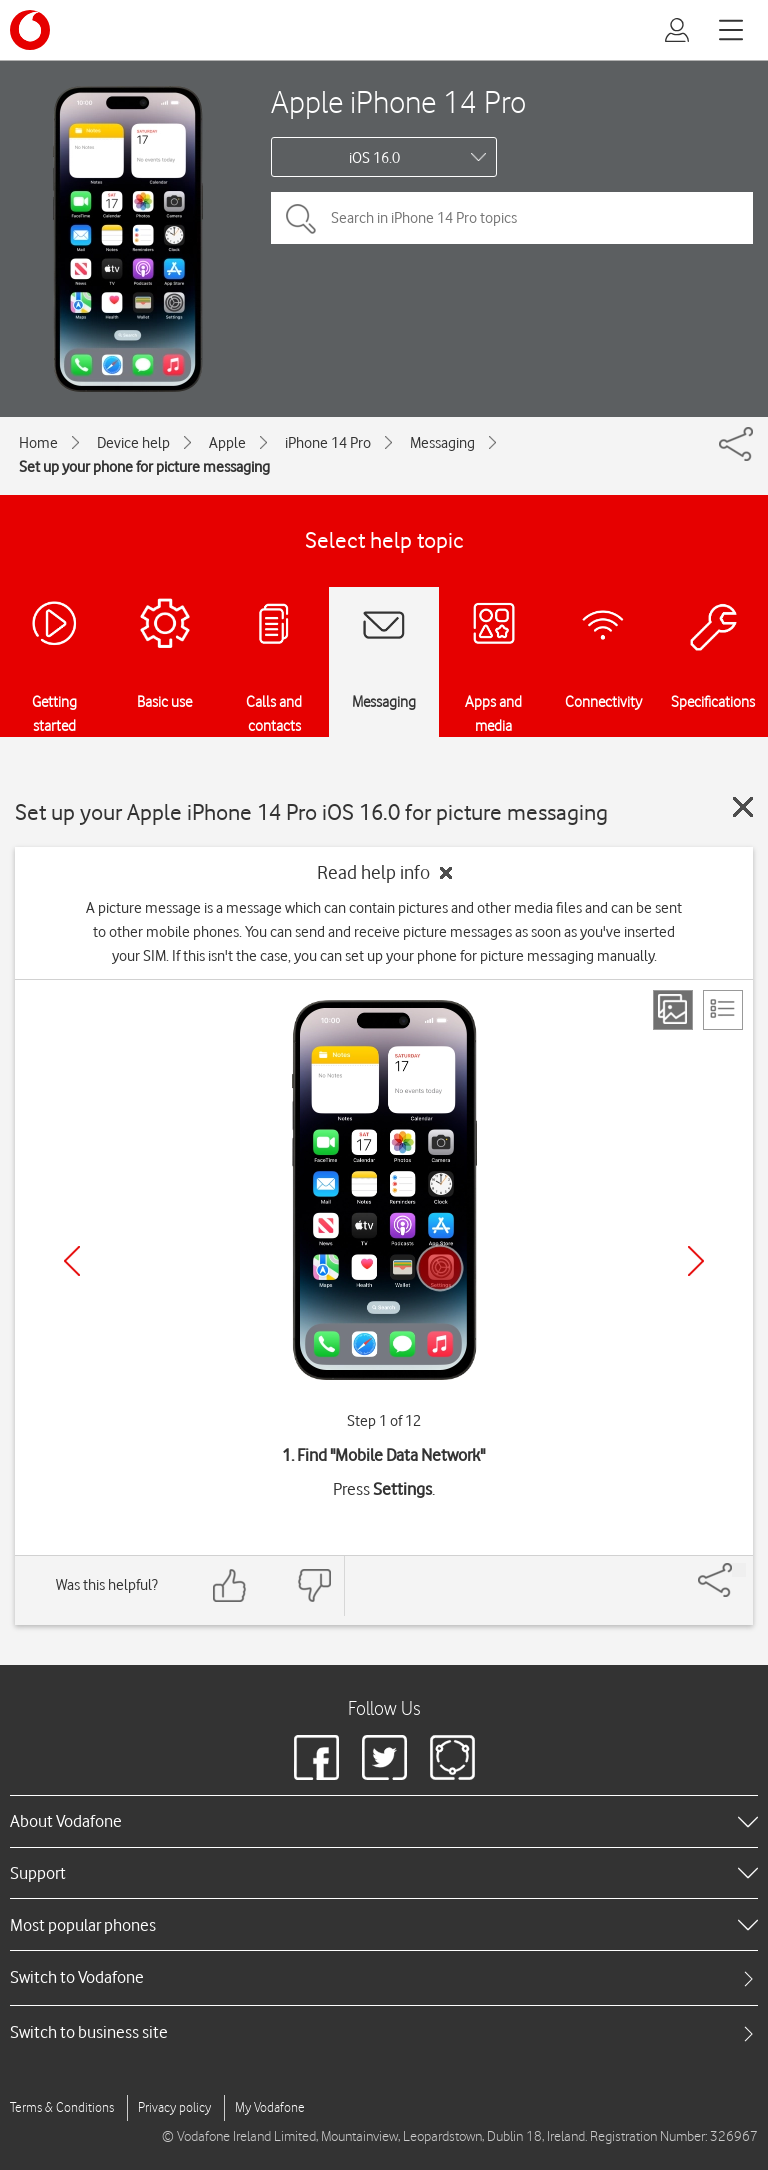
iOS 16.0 (374, 158)
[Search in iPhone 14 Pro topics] (512, 218)
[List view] (723, 1010)
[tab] (384, 1977)
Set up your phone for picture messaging (144, 467)
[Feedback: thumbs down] (314, 1585)
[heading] (384, 1821)
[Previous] (72, 1261)
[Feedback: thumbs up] (230, 1585)
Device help (133, 443)
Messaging (442, 443)
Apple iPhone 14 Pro (398, 101)
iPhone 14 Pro (328, 443)
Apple (227, 443)
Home (38, 443)
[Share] (739, 1570)
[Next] (696, 1261)
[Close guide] (743, 807)
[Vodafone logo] (30, 30)
